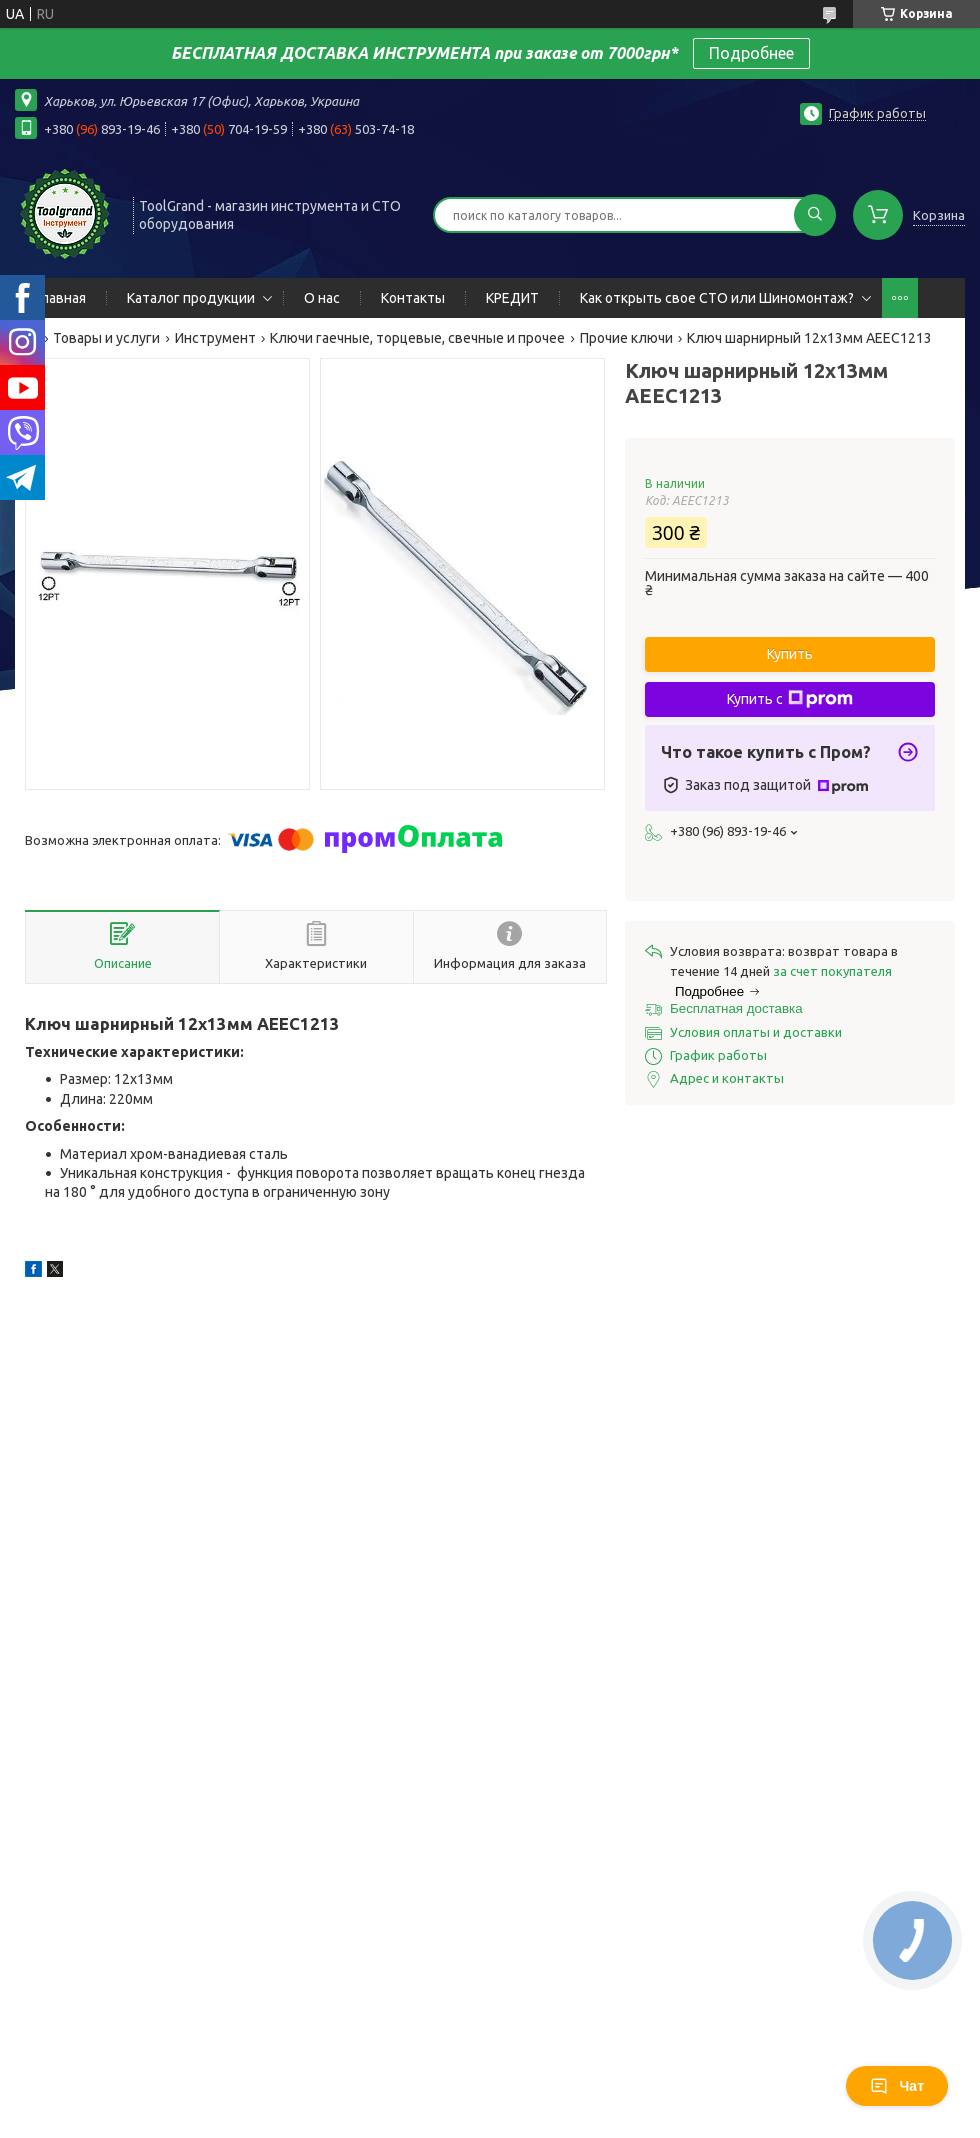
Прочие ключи (626, 338)
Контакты (413, 298)
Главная (60, 298)
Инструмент (215, 338)
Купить (790, 654)
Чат (897, 2086)
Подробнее (751, 53)
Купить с (790, 699)
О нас (322, 298)
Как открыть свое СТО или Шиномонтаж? (717, 298)
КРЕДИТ (512, 298)
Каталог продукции (191, 298)
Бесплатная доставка (736, 1008)
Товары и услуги (106, 338)
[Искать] (815, 215)
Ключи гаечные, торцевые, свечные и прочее (417, 338)
